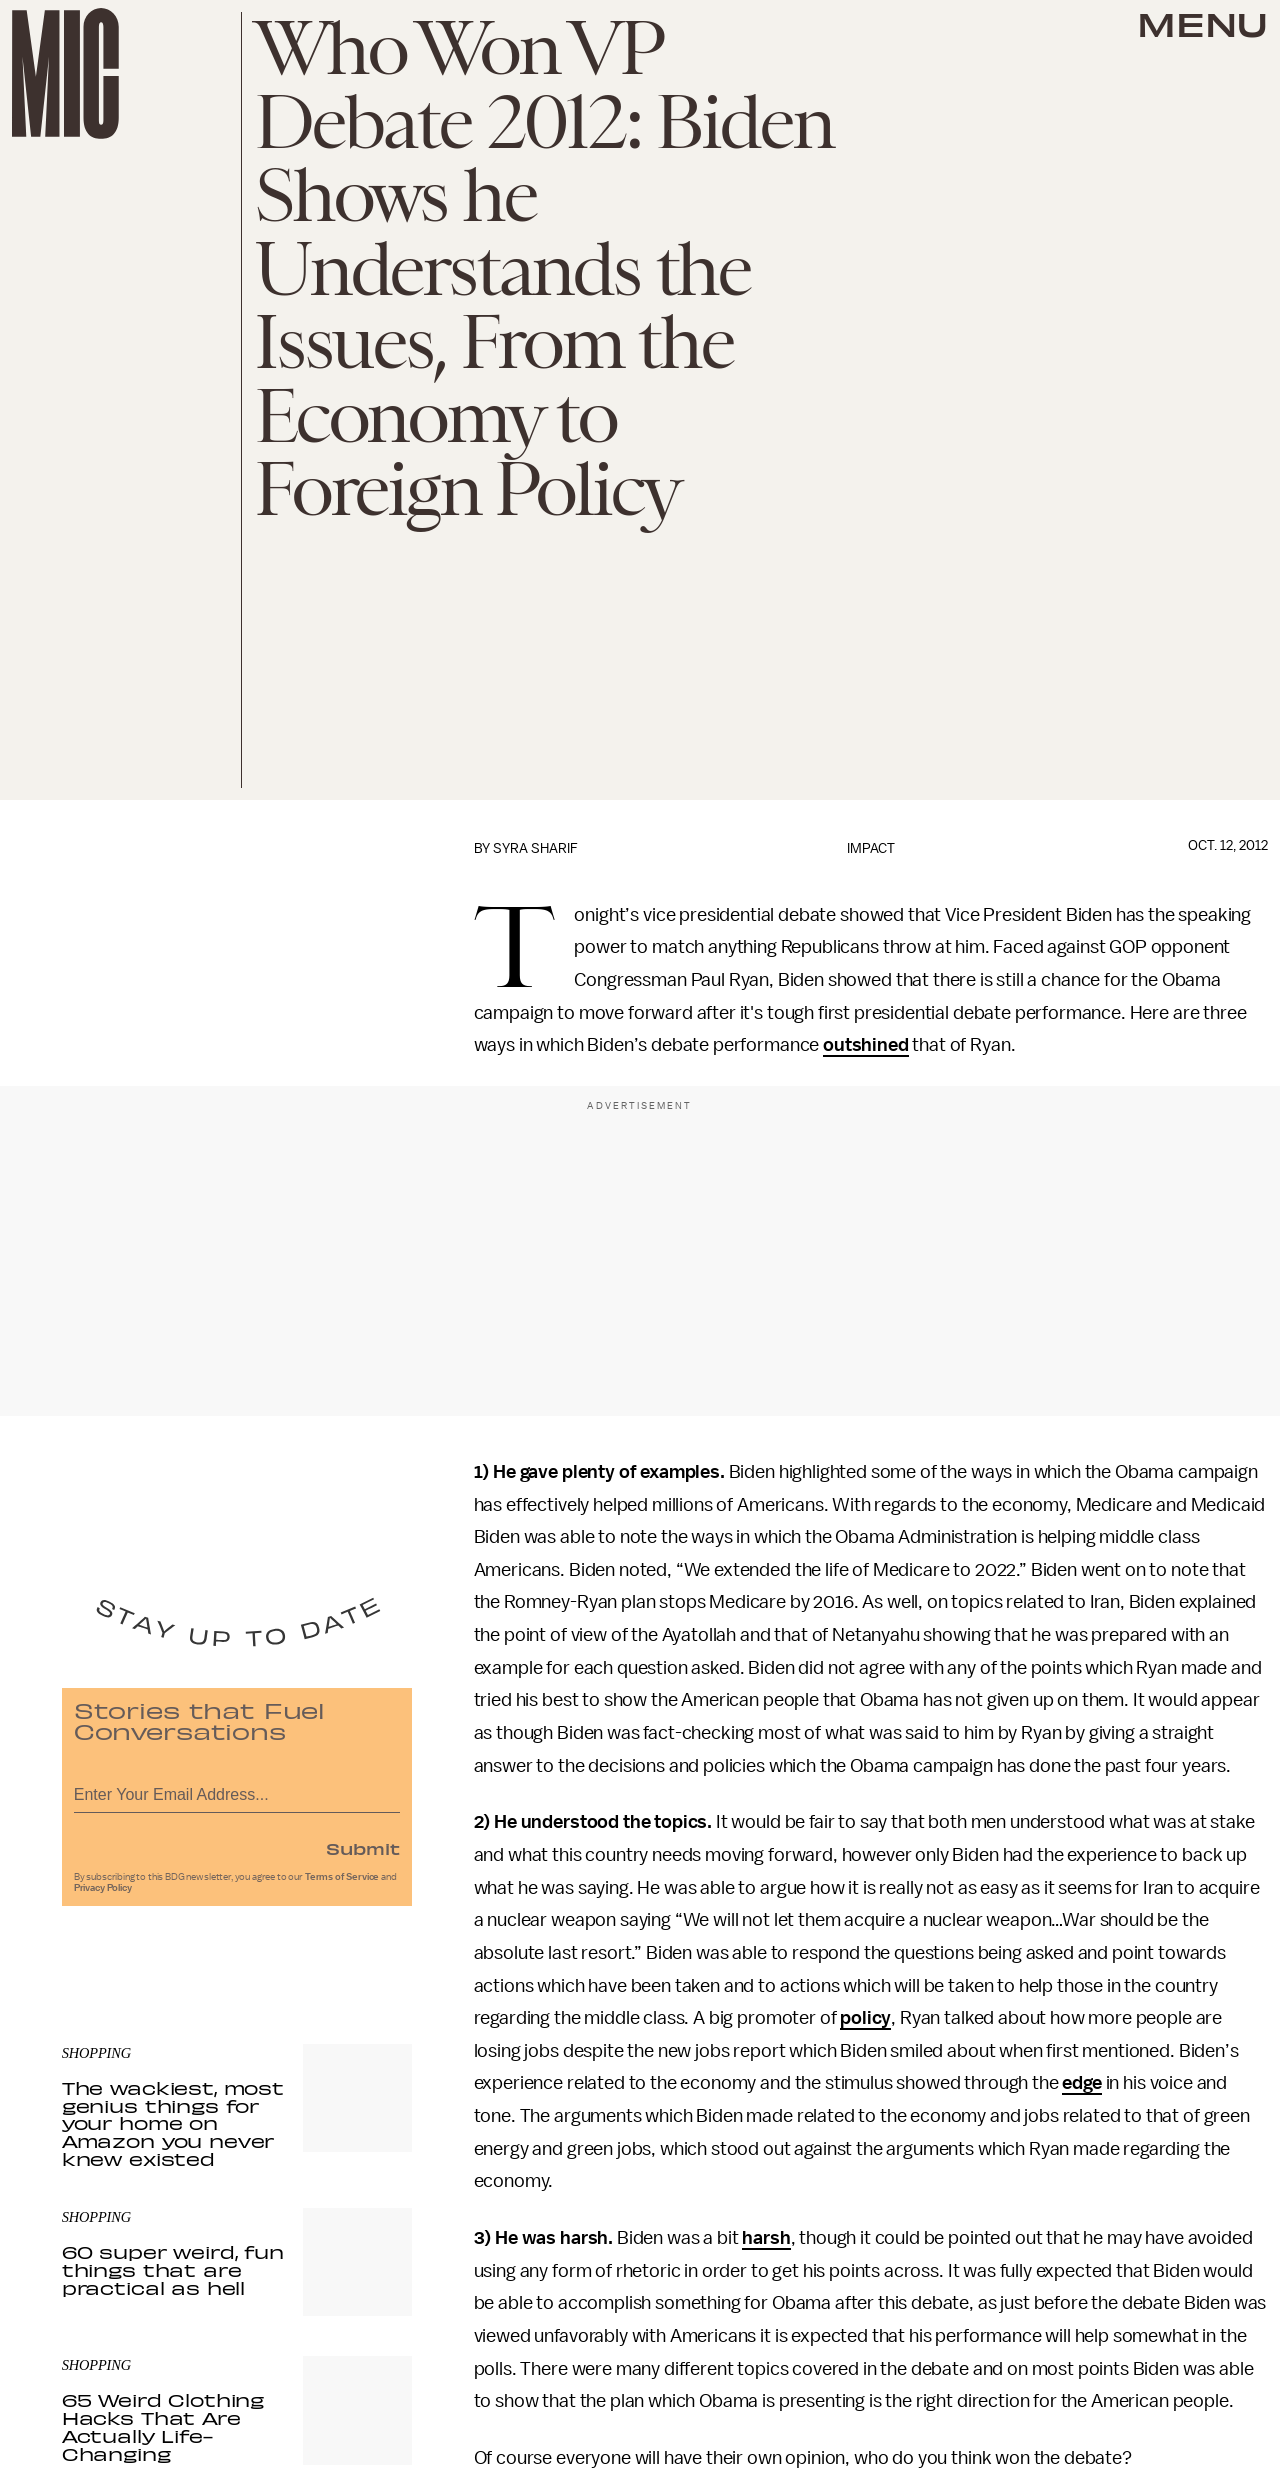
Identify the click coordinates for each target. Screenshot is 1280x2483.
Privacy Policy (103, 1892)
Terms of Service (342, 1881)
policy (865, 2018)
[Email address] (237, 1795)
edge (1081, 2083)
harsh (766, 2238)
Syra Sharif (535, 848)
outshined (866, 1045)
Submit (363, 1852)
